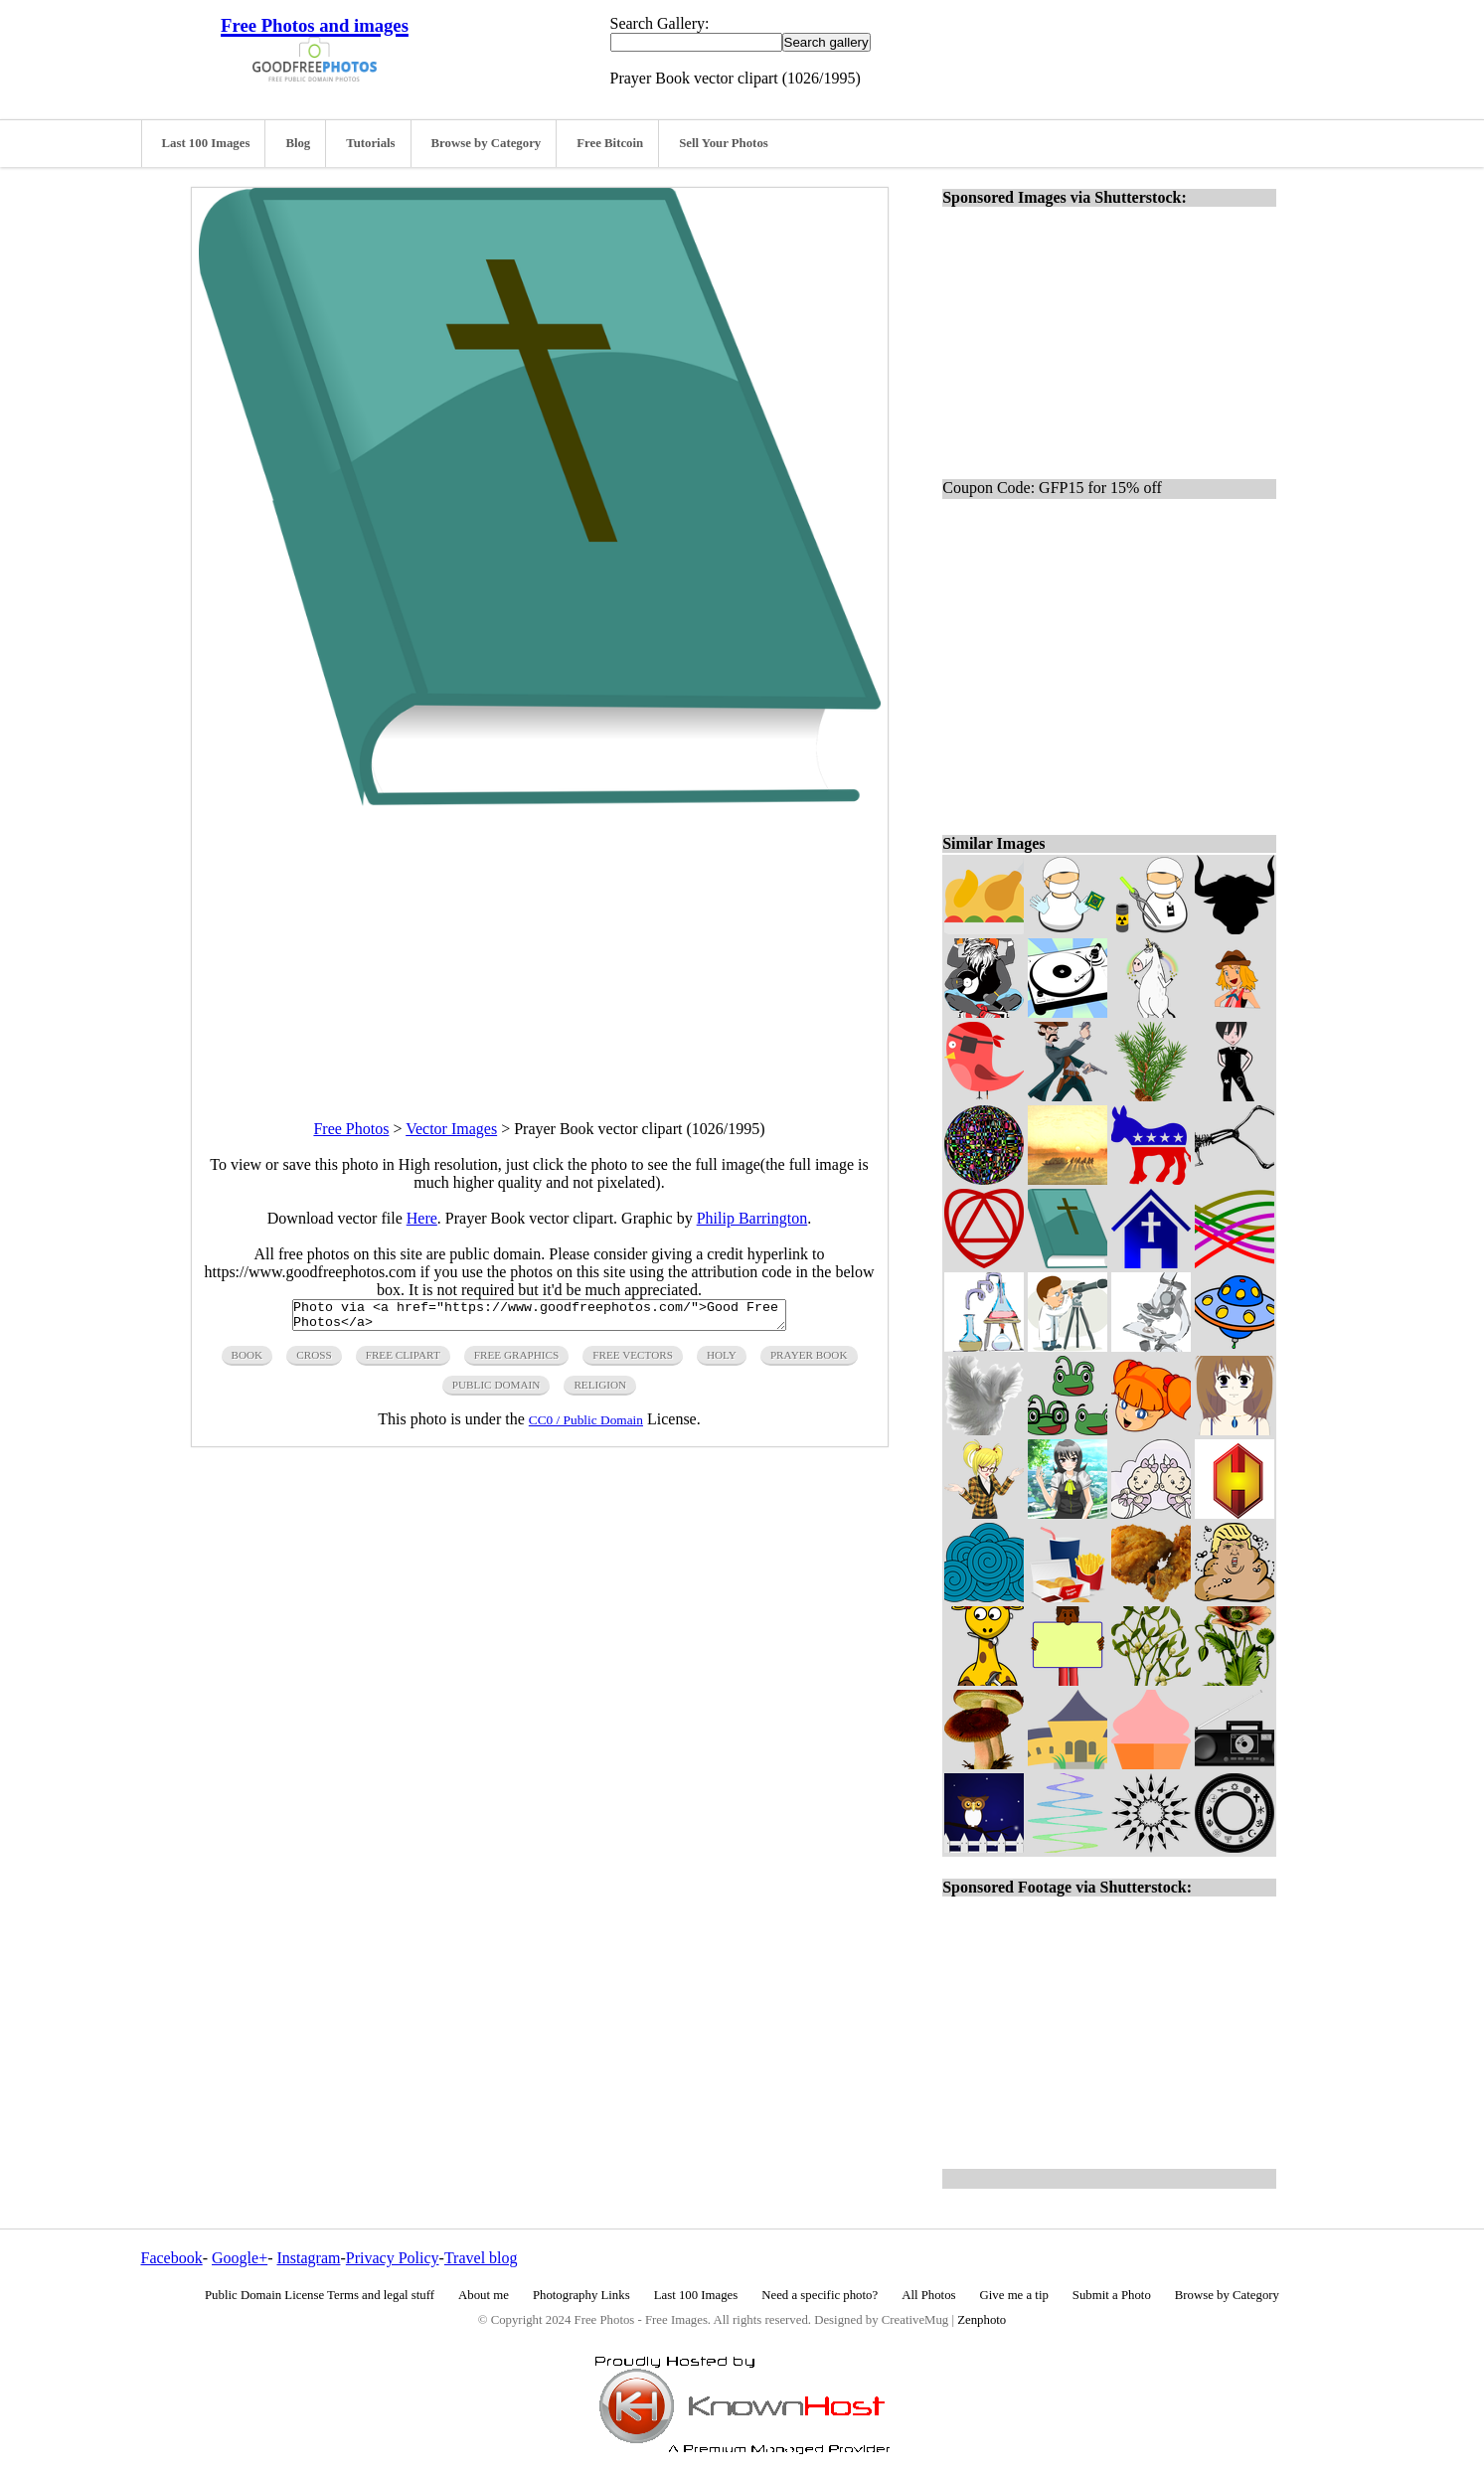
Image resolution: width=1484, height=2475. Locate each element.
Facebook (172, 2257)
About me (483, 2295)
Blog (297, 143)
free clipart (403, 1361)
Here (422, 1218)
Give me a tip (1014, 2295)
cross (313, 1361)
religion (600, 1391)
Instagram (308, 2257)
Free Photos (351, 1128)
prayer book (809, 1361)
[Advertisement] (540, 945)
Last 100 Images (206, 143)
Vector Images (451, 1128)
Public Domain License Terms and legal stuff (319, 2295)
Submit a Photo (1111, 2295)
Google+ (239, 2257)
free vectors (632, 1361)
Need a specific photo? (819, 2295)
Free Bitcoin (610, 143)
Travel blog (481, 2257)
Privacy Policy (392, 2257)
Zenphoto (981, 2320)
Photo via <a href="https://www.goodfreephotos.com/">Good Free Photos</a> (539, 1318)
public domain (496, 1391)
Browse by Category (486, 143)
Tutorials (370, 143)
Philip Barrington (752, 1218)
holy (722, 1361)
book (247, 1361)
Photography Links (581, 2295)
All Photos (928, 2295)
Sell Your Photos (723, 143)
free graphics (516, 1361)
